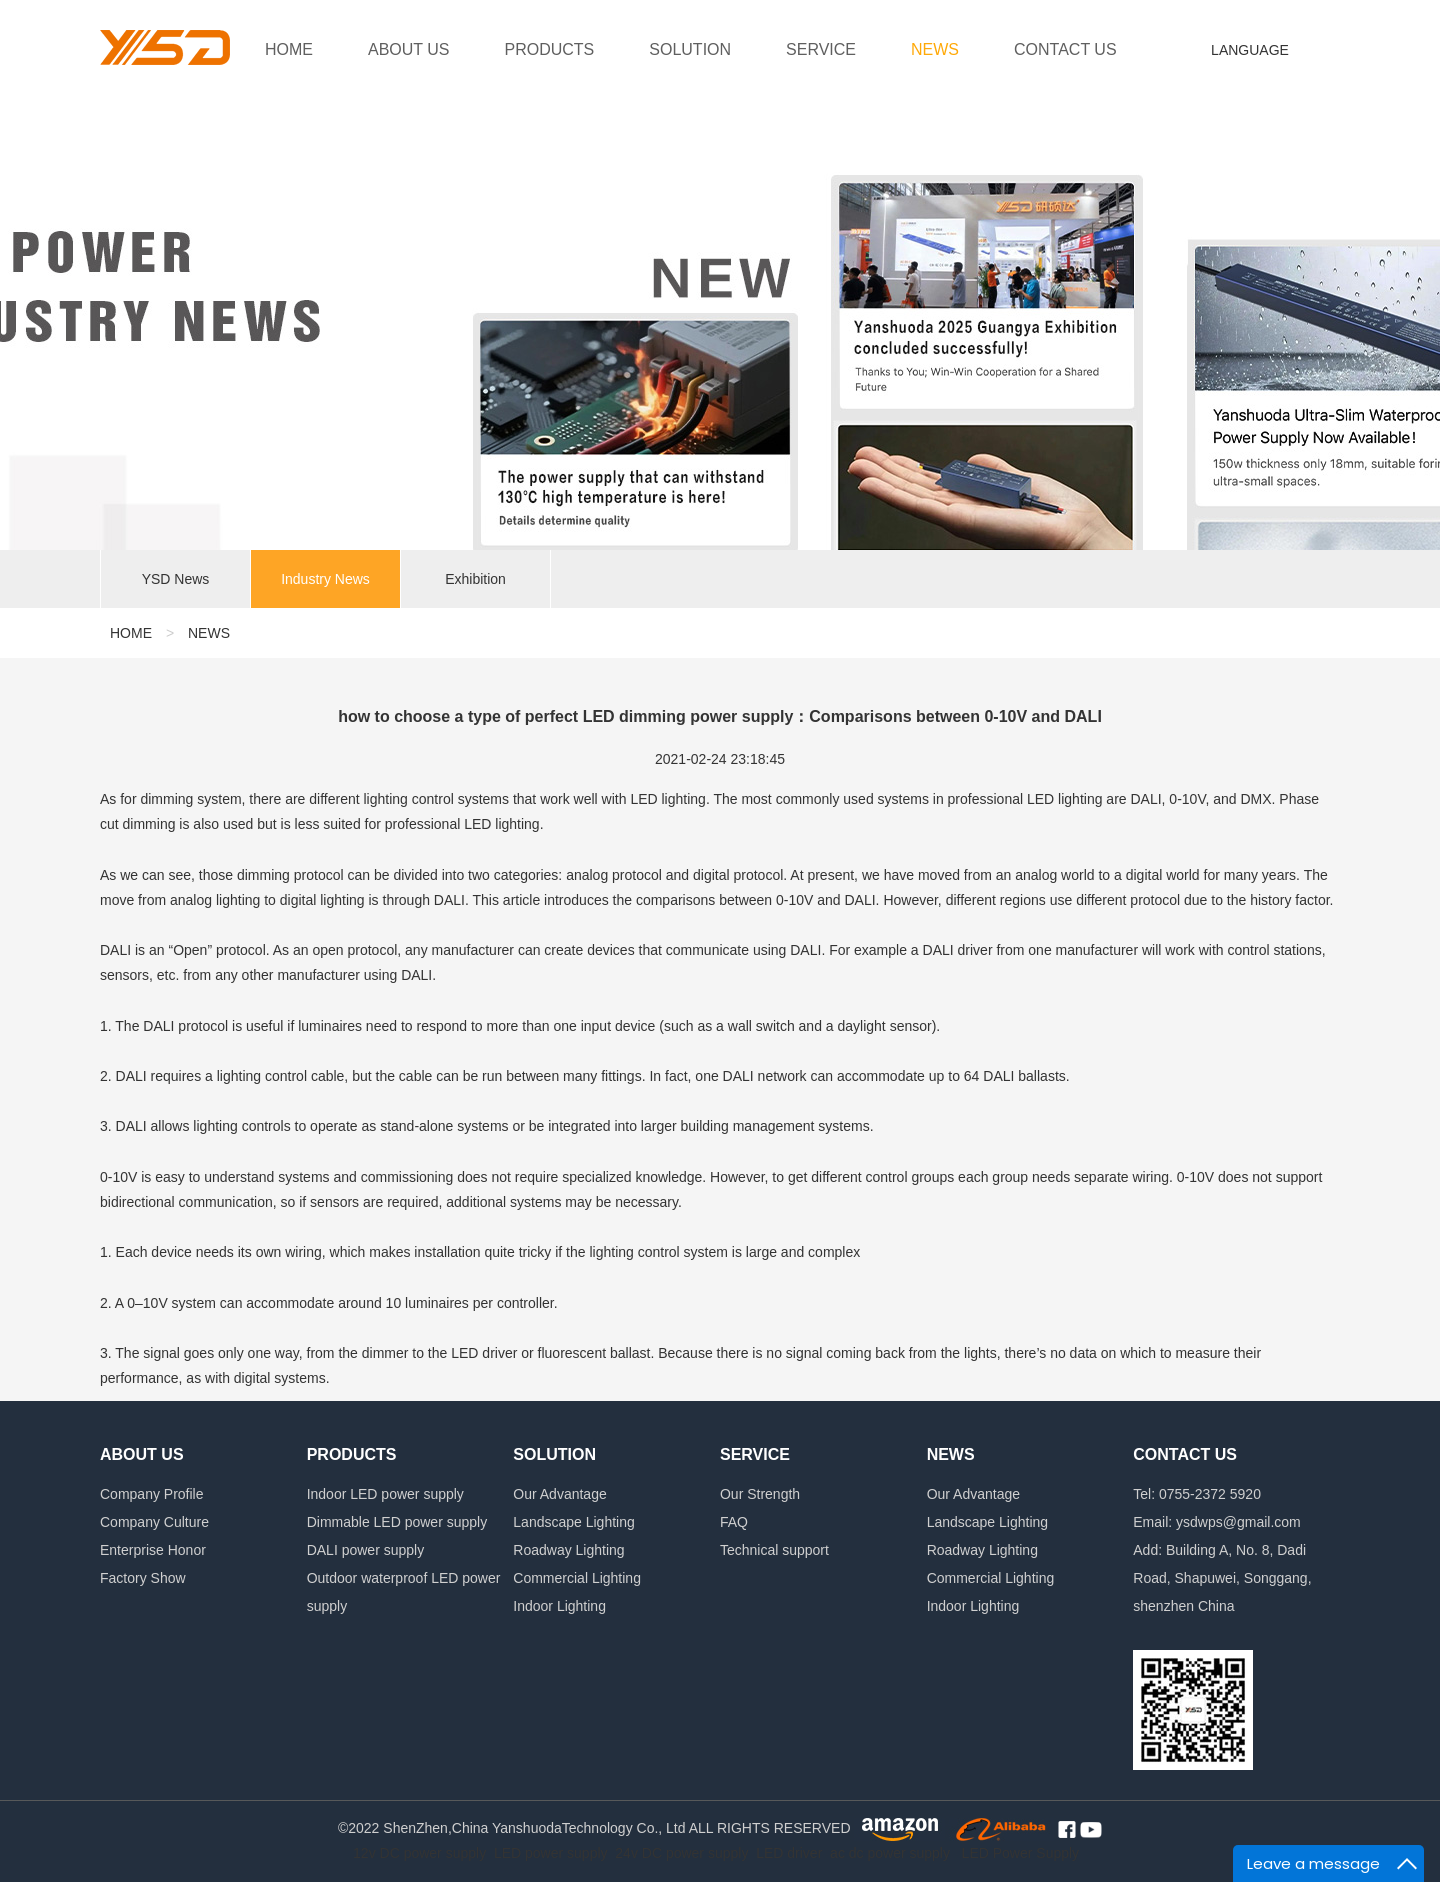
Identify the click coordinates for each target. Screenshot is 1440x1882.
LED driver (789, 1853)
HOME (289, 49)
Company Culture (154, 1522)
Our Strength (760, 1494)
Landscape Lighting (573, 1522)
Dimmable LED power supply (397, 1522)
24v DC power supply (681, 1853)
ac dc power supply (890, 1853)
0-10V (118, 1177)
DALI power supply (366, 1550)
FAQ (734, 1522)
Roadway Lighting (568, 1550)
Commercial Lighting (577, 1578)
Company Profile (152, 1494)
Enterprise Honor (153, 1550)
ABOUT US (409, 49)
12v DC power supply (419, 1853)
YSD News (176, 580)
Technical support (774, 1550)
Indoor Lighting (559, 1606)
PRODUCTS (550, 49)
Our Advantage (559, 1494)
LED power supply (551, 1853)
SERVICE (821, 49)
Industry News (325, 580)
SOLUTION (690, 49)
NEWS (935, 49)
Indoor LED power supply (385, 1494)
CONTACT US (1065, 49)
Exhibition (475, 580)
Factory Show (143, 1578)
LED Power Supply (1021, 1853)
